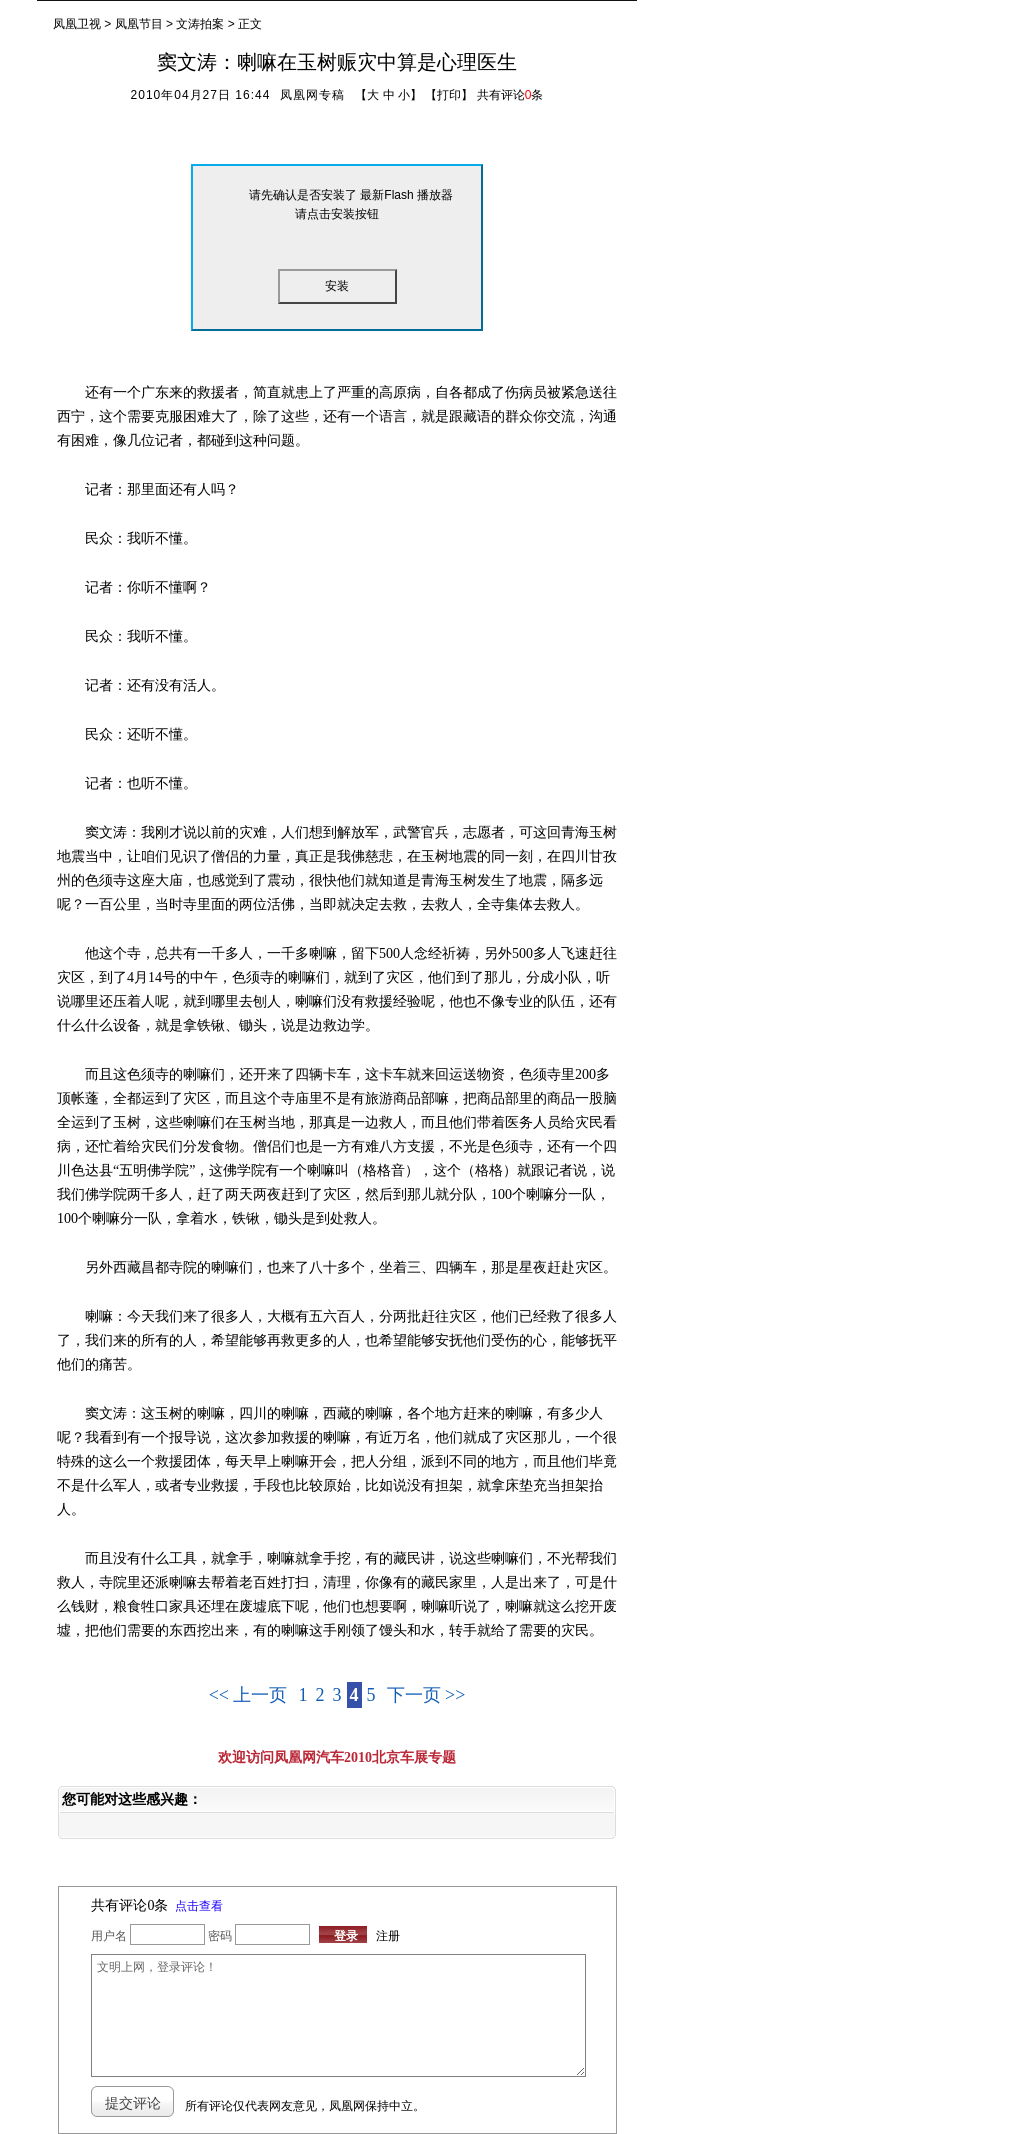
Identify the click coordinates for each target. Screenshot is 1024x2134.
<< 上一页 (248, 1695)
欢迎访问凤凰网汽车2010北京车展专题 (337, 1757)
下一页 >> (426, 1695)
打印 (449, 95)
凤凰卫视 (77, 24)
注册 (388, 1936)
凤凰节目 (139, 24)
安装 (337, 286)
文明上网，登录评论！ (338, 2015)
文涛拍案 (200, 24)
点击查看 (199, 1906)
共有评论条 (510, 95)
